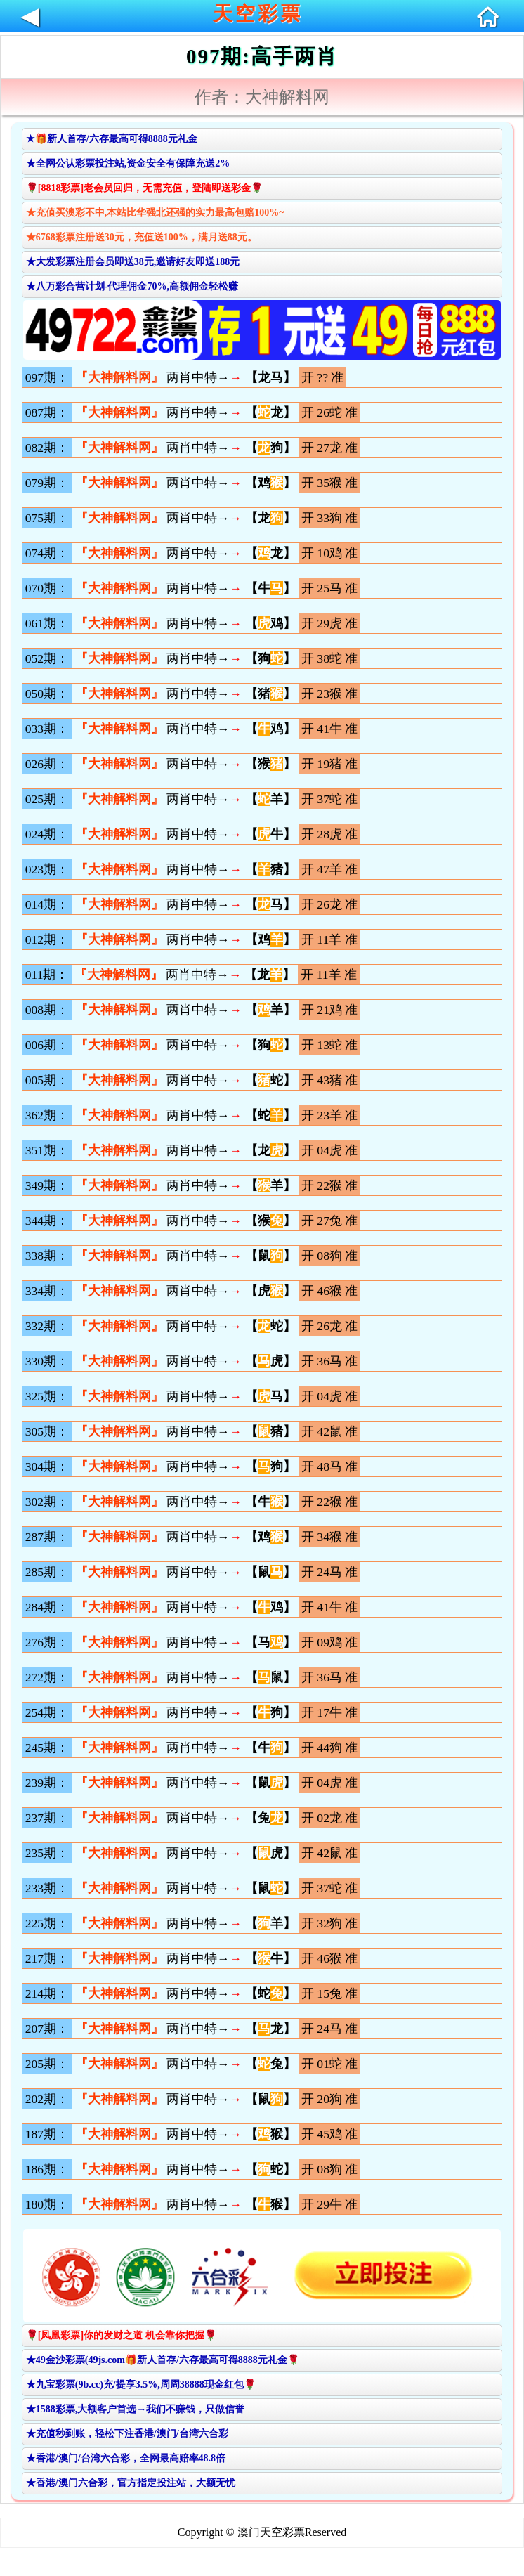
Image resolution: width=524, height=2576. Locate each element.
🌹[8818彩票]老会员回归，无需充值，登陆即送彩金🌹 (144, 188)
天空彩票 (258, 14)
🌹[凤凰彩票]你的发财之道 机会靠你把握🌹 (121, 2335)
